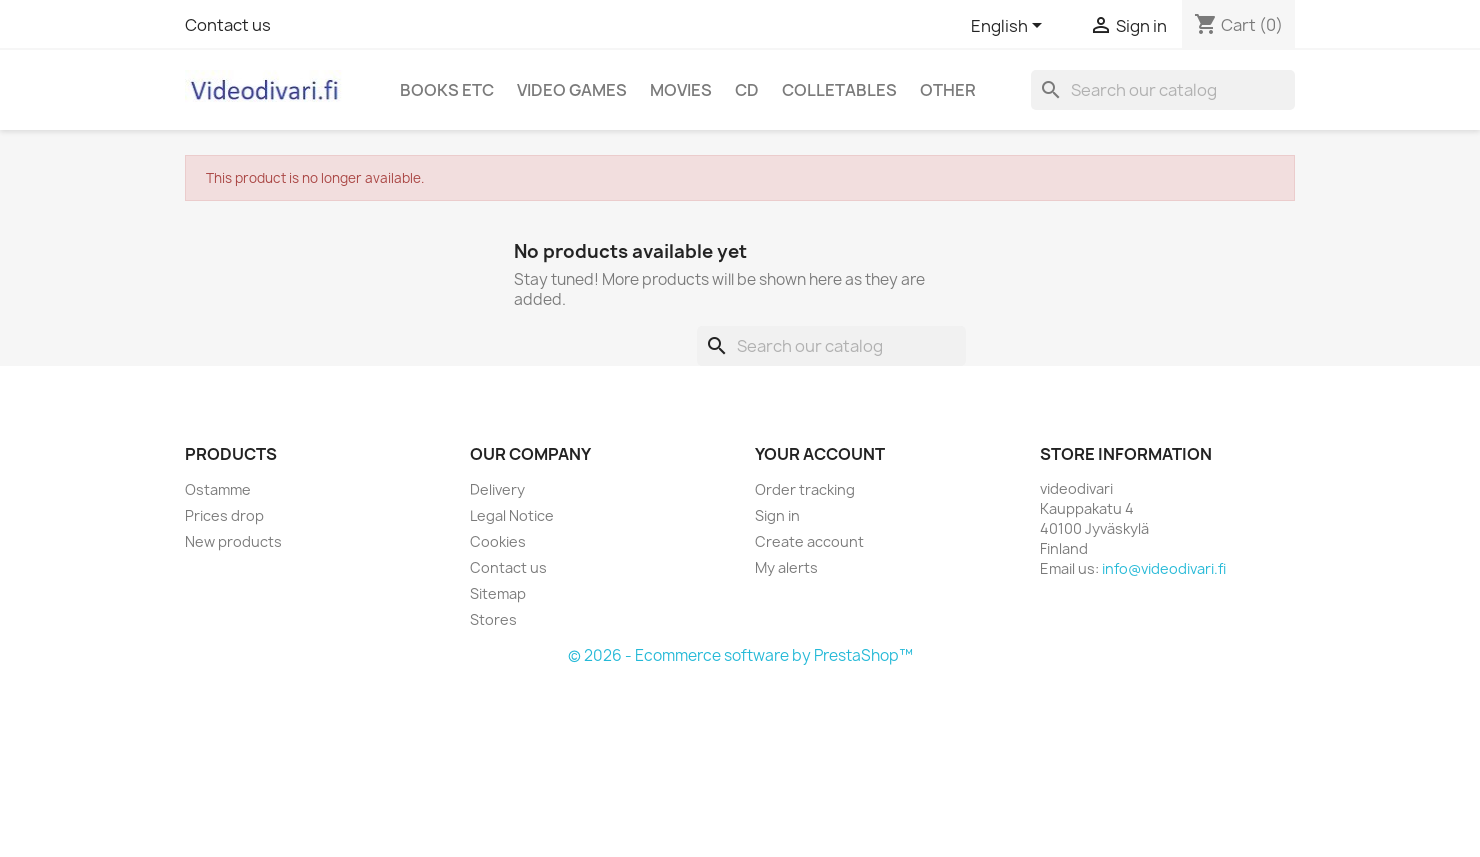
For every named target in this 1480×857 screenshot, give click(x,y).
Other (948, 90)
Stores (493, 619)
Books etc (447, 90)
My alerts (786, 567)
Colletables (839, 90)
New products (233, 541)
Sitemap (498, 593)
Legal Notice (512, 515)
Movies (681, 90)
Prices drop (224, 515)
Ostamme (218, 489)
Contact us (228, 25)
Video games (572, 90)
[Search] (1163, 90)
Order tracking (805, 489)
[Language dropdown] (1010, 27)
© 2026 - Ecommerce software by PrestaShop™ (740, 655)
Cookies (498, 541)
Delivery (497, 489)
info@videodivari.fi (1164, 568)
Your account (820, 454)
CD (747, 90)
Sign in (777, 515)
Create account (809, 541)
